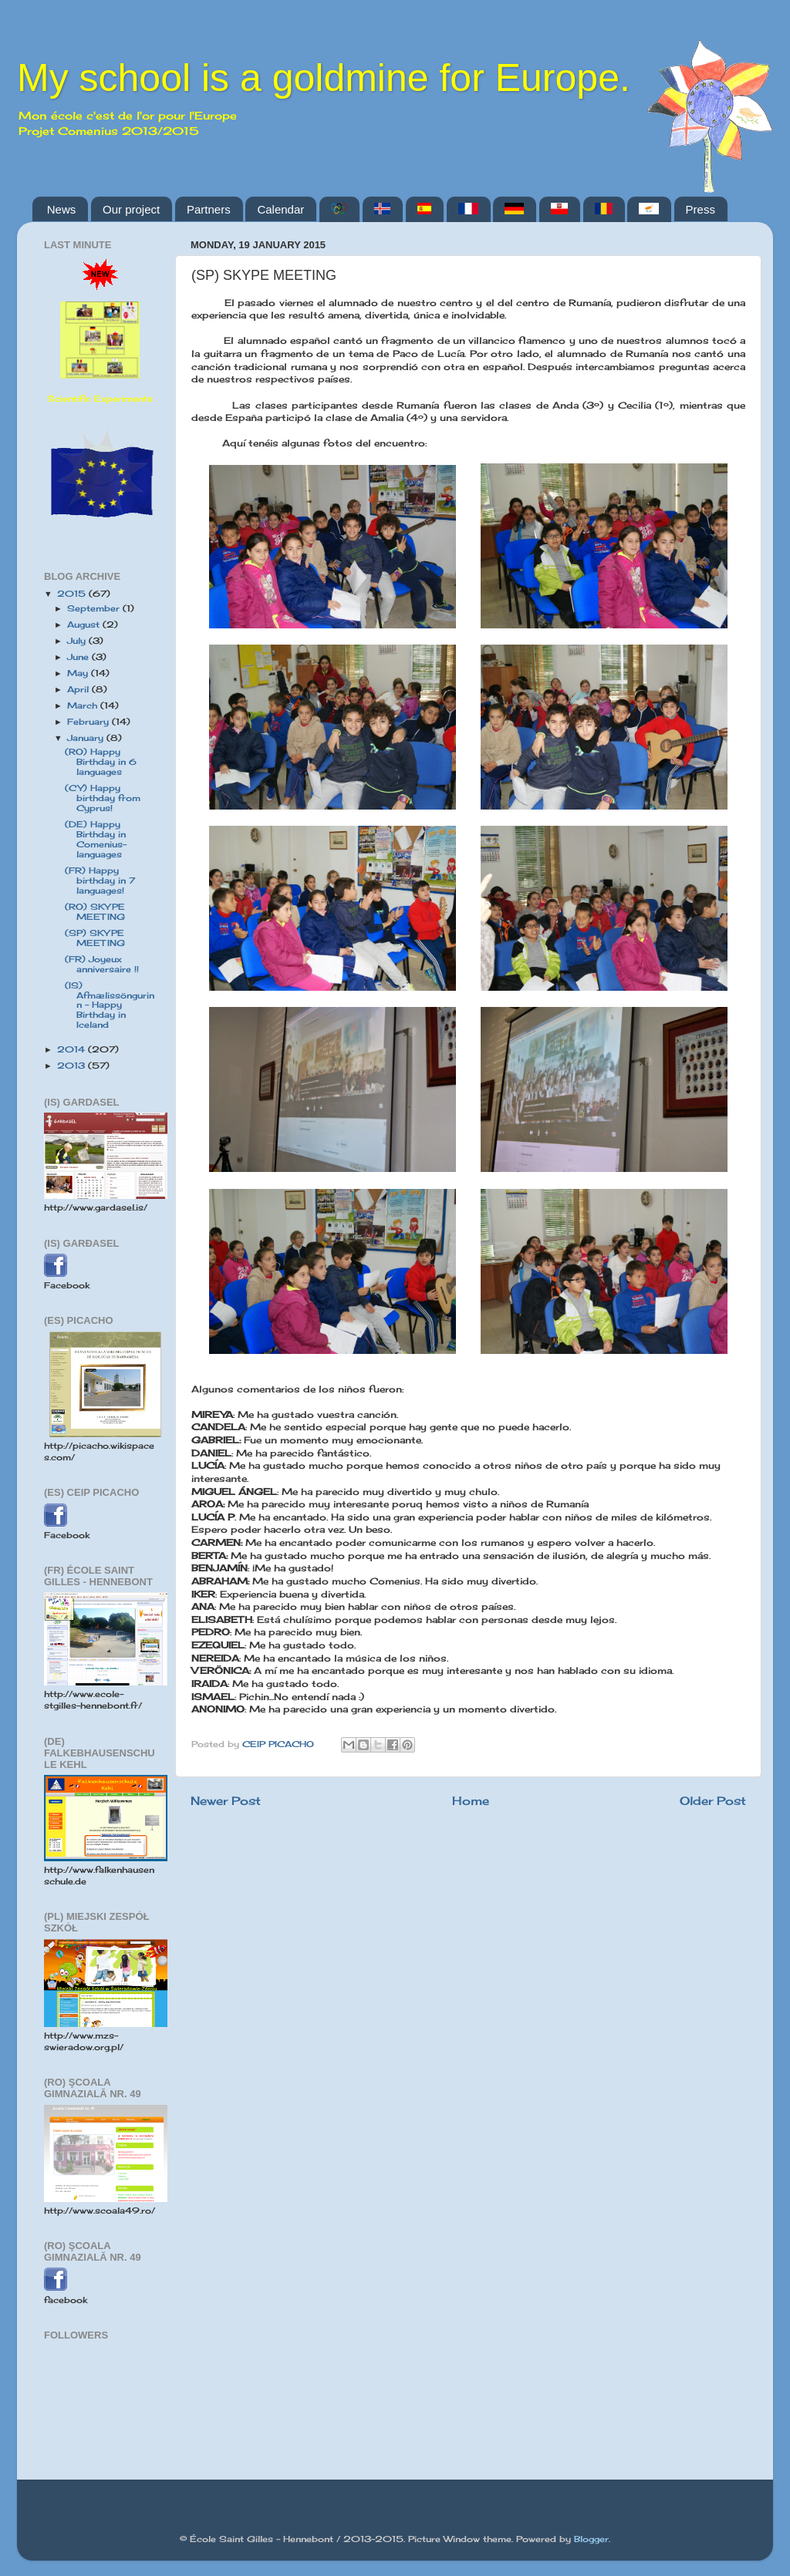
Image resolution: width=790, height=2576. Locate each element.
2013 (72, 1065)
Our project (131, 209)
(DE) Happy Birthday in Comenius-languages (96, 839)
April (79, 689)
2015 (73, 593)
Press (700, 209)
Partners (209, 209)
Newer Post (226, 1800)
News (61, 209)
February (89, 721)
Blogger (591, 2539)
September (95, 608)
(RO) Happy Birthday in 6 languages (101, 761)
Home (470, 1800)
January (86, 737)
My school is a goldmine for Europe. (323, 77)
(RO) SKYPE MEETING (95, 911)
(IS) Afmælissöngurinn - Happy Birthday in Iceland (109, 1005)
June (79, 657)
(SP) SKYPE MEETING (95, 938)
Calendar (280, 209)
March (83, 705)
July (78, 640)
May (79, 673)
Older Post (713, 1800)
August (85, 624)
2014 (72, 1049)
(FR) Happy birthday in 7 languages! (100, 880)
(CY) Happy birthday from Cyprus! (102, 798)
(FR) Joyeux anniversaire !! (102, 964)
